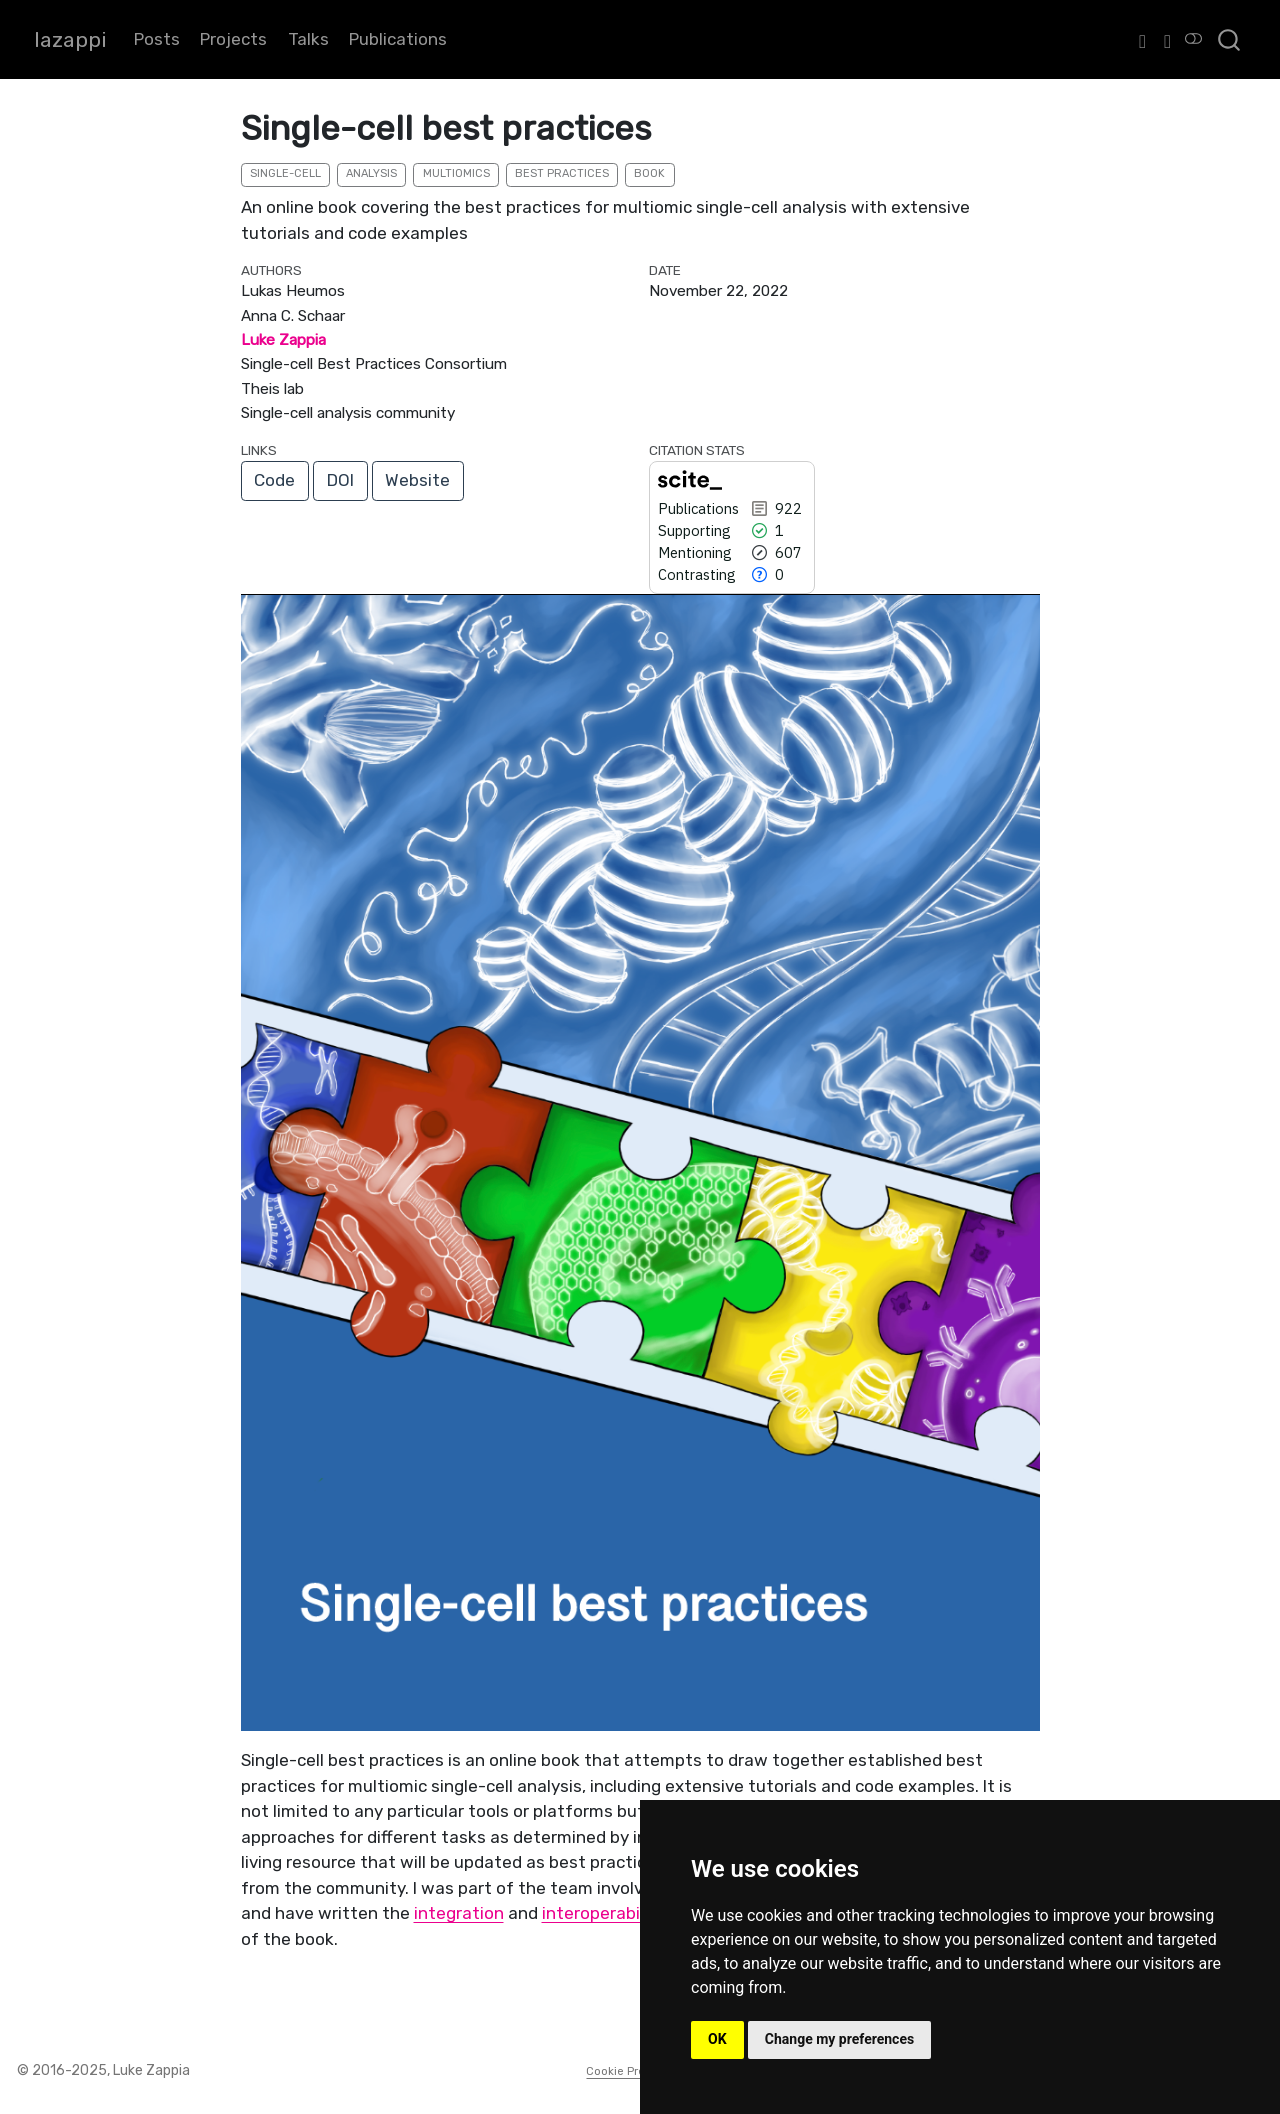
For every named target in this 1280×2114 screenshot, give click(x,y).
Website (417, 480)
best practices (562, 173)
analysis (371, 173)
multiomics (456, 173)
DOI (340, 480)
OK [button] (717, 2039)
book (649, 173)
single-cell (285, 173)
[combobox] (1230, 39)
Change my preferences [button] (839, 2039)
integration (459, 1913)
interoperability (603, 1913)
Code (274, 480)
